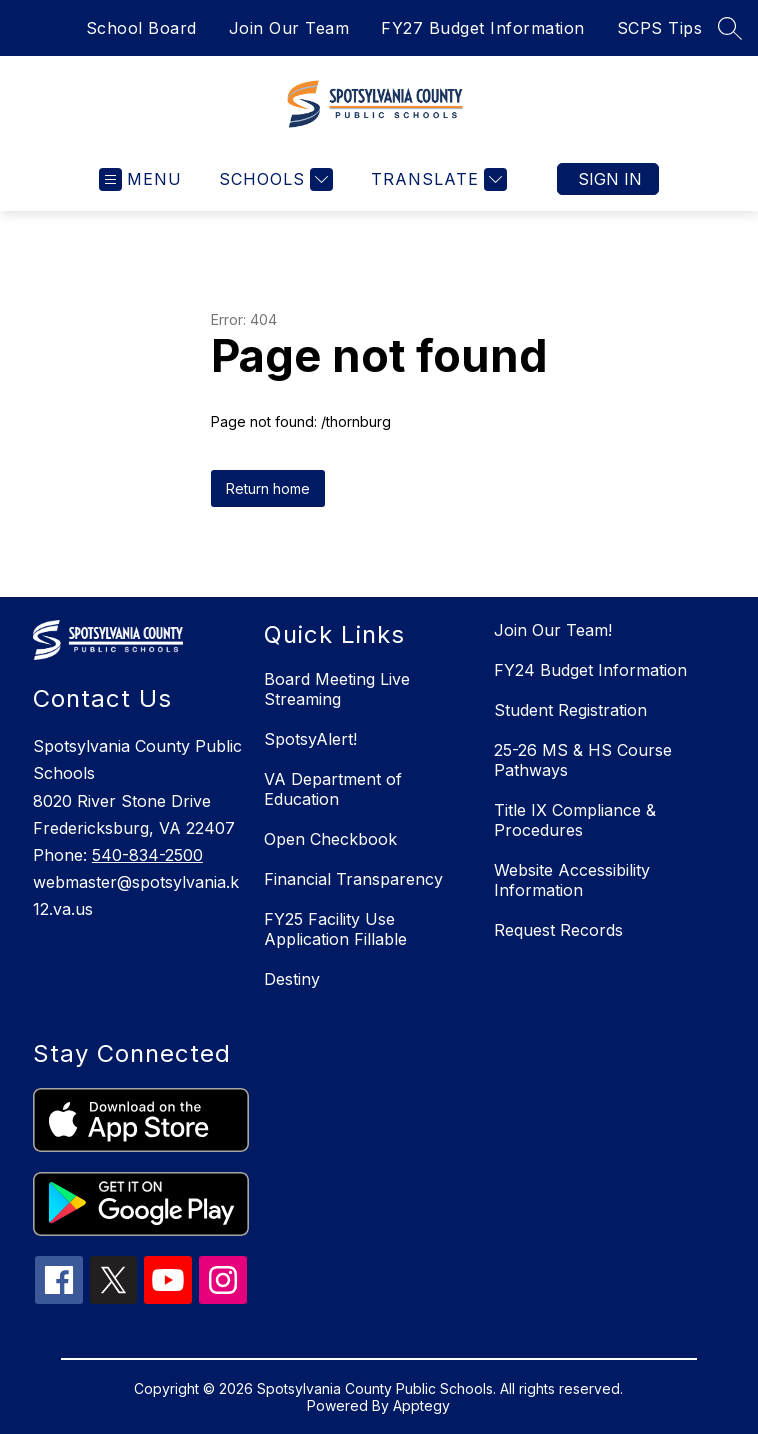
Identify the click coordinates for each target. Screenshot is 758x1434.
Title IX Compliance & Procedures (575, 820)
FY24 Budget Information (590, 670)
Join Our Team (289, 28)
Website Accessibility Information (572, 880)
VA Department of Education (333, 789)
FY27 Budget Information (483, 28)
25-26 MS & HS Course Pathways (583, 760)
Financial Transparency (353, 879)
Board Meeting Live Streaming (337, 689)
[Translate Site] (436, 179)
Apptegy (421, 1405)
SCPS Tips (660, 28)
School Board (141, 28)
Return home (268, 488)
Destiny (292, 979)
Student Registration (570, 710)
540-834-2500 (147, 855)
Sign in (610, 179)
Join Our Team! (553, 630)
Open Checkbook (330, 839)
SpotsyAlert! (310, 739)
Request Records (558, 930)
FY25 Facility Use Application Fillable (335, 929)
